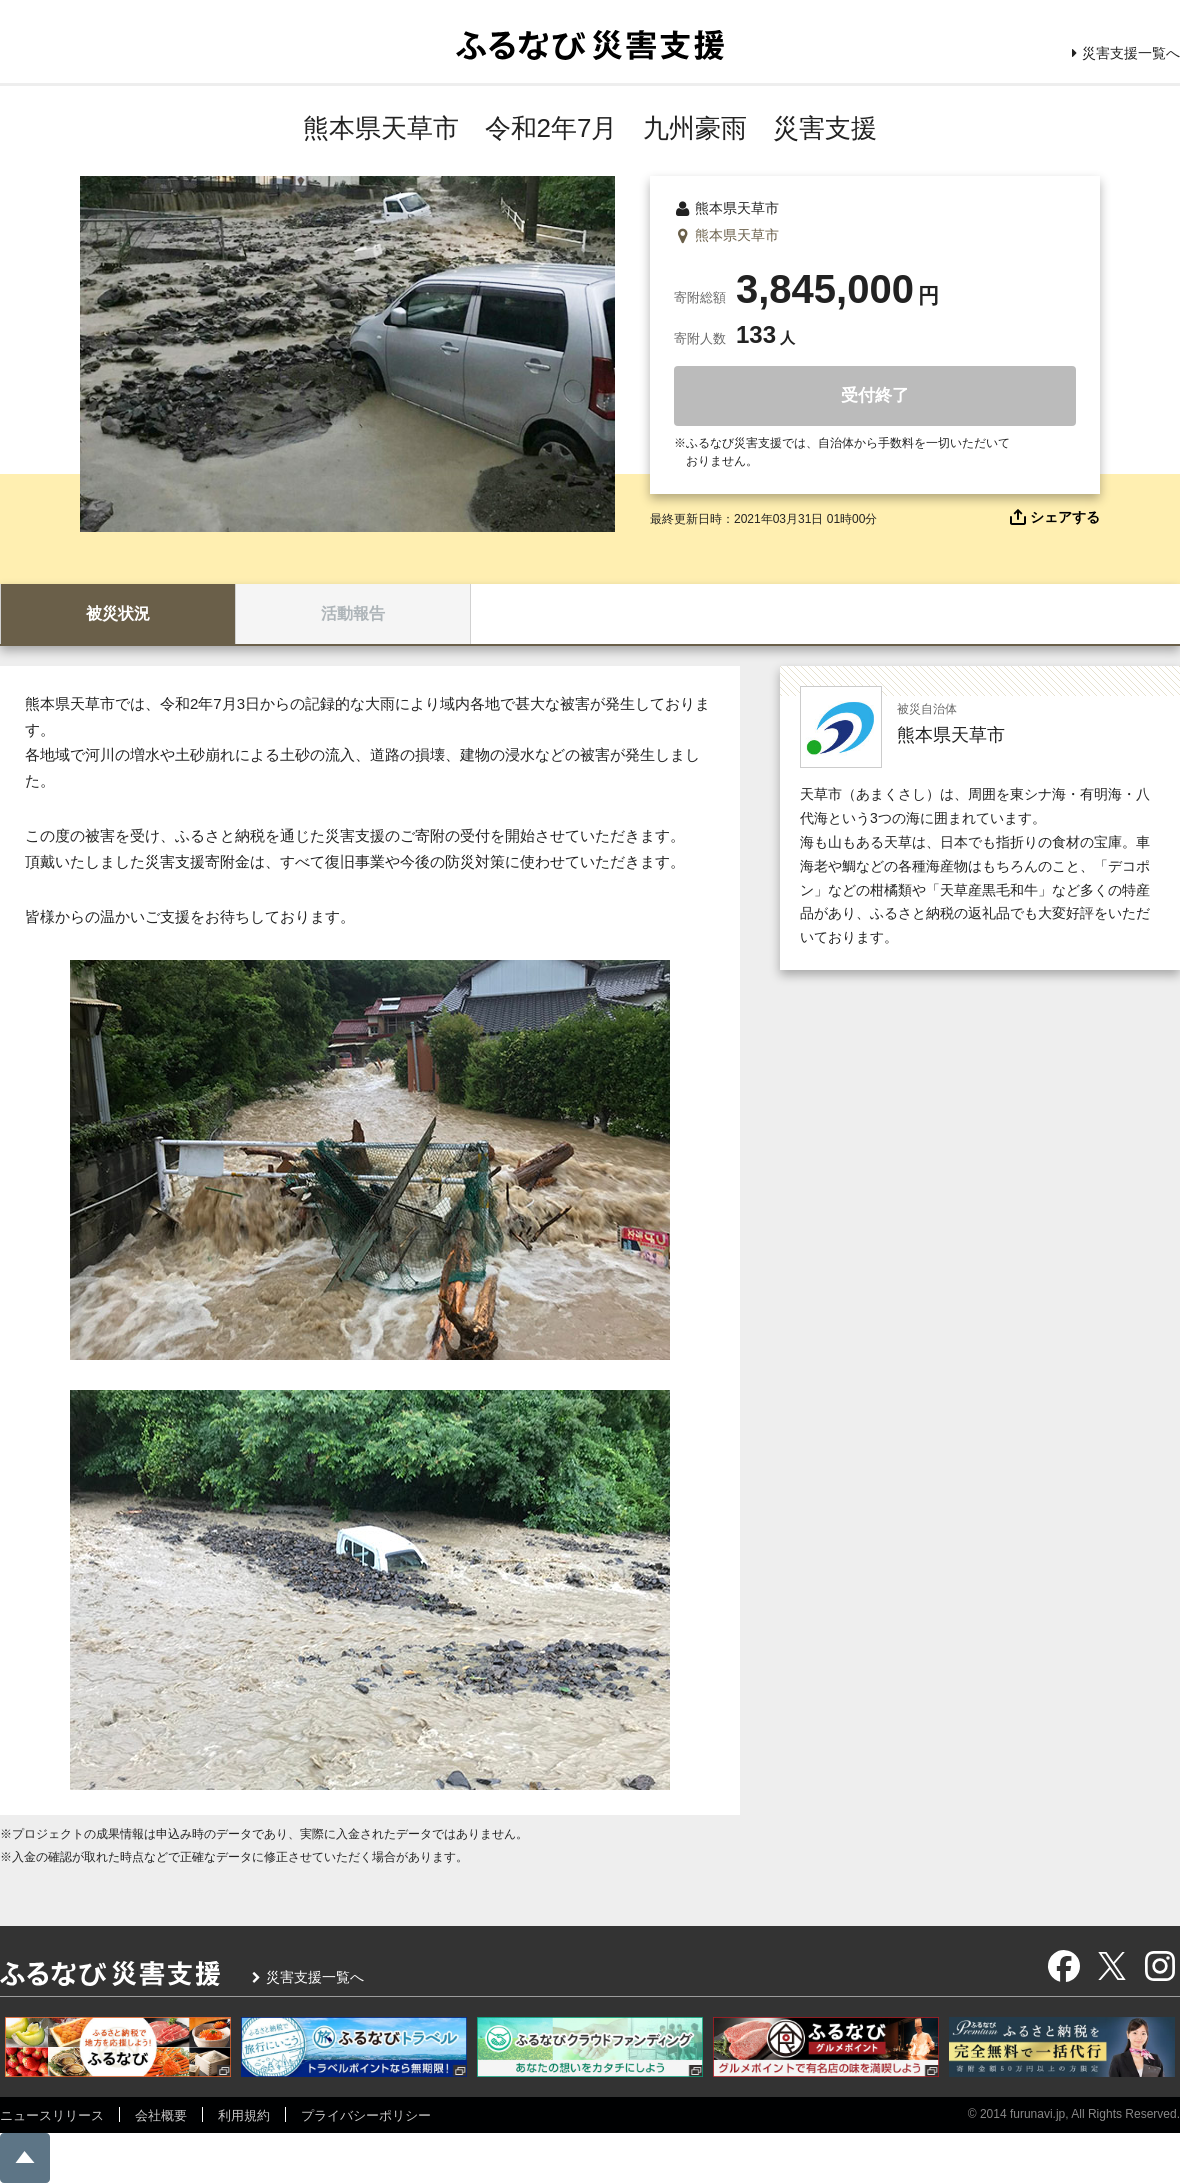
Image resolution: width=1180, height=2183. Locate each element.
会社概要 (161, 2115)
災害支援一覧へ (1131, 53)
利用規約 (244, 2115)
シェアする (1065, 517)
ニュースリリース (52, 2115)
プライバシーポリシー (366, 2115)
